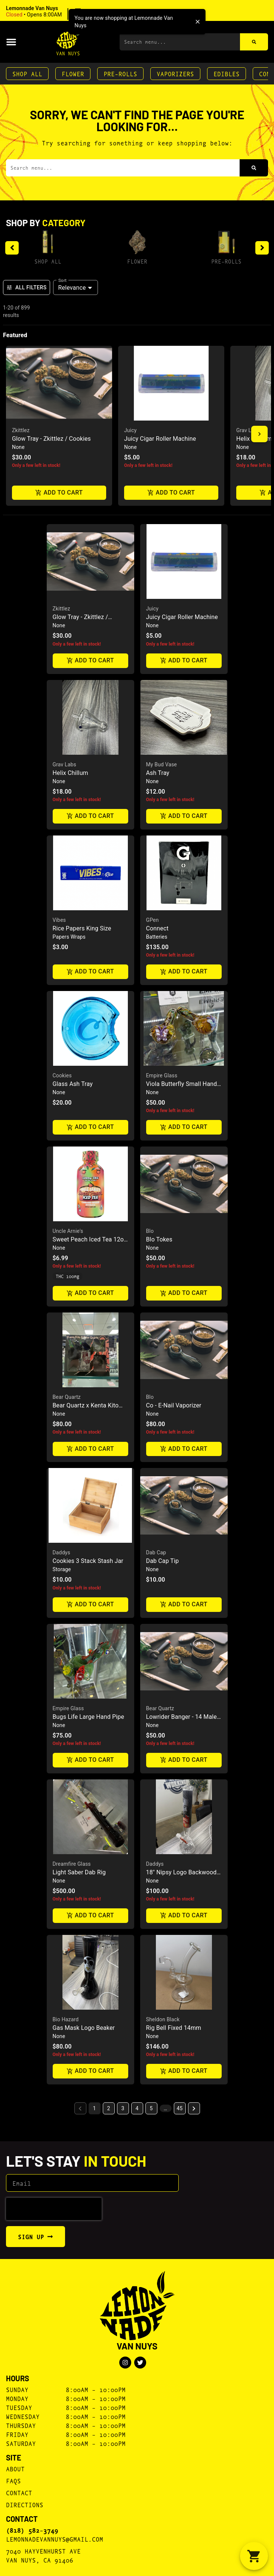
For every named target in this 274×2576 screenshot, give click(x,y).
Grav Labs (248, 430)
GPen (152, 920)
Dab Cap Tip (162, 1560)
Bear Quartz (67, 1397)
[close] (198, 22)
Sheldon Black (163, 2019)
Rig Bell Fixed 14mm (173, 2027)
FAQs (13, 2480)
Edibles (226, 73)
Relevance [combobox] (72, 287)
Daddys (61, 1552)
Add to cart (59, 493)
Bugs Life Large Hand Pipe (88, 1716)
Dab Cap (156, 1552)
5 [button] (151, 2108)
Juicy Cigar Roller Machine (160, 438)
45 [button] (179, 2108)
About (15, 2468)
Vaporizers (175, 73)
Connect (157, 928)
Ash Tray (158, 772)
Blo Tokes (159, 1239)
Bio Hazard (66, 2019)
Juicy (130, 430)
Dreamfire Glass (72, 1864)
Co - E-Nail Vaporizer (173, 1405)
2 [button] (108, 2108)
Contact (19, 2492)
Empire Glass (162, 1075)
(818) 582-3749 (32, 2530)
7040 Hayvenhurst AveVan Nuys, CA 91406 (43, 2555)
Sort (62, 280)
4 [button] (137, 2108)
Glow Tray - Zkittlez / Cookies (51, 438)
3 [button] (123, 2108)
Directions (24, 2504)
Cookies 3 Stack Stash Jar (88, 1560)
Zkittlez (21, 430)
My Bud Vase (161, 764)
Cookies (62, 1075)
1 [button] (94, 2108)
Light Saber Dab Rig (79, 1872)
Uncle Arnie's (68, 1231)
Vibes (59, 920)
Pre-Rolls (120, 73)
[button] (54, 11)
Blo (150, 1231)
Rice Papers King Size (82, 928)
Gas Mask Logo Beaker (84, 2027)
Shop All (27, 73)
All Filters (26, 287)
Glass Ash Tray (73, 1083)
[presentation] (54, 2209)
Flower (73, 73)
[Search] (254, 41)
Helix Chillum (70, 772)
